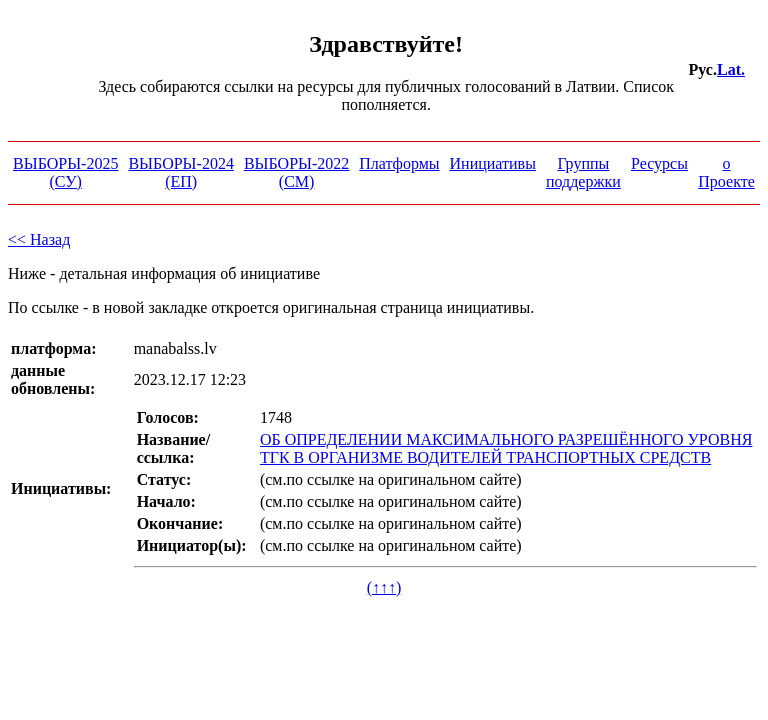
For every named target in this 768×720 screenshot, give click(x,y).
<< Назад (39, 239)
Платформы (399, 163)
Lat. (731, 69)
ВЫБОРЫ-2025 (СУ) (65, 172)
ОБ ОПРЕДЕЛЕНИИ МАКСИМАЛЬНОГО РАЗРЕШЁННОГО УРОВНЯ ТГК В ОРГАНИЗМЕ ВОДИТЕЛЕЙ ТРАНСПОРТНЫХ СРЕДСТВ (506, 448)
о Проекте (726, 172)
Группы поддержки (583, 172)
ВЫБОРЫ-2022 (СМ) (296, 172)
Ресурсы (659, 163)
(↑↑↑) (384, 587)
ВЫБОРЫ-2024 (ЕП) (180, 172)
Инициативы (493, 163)
